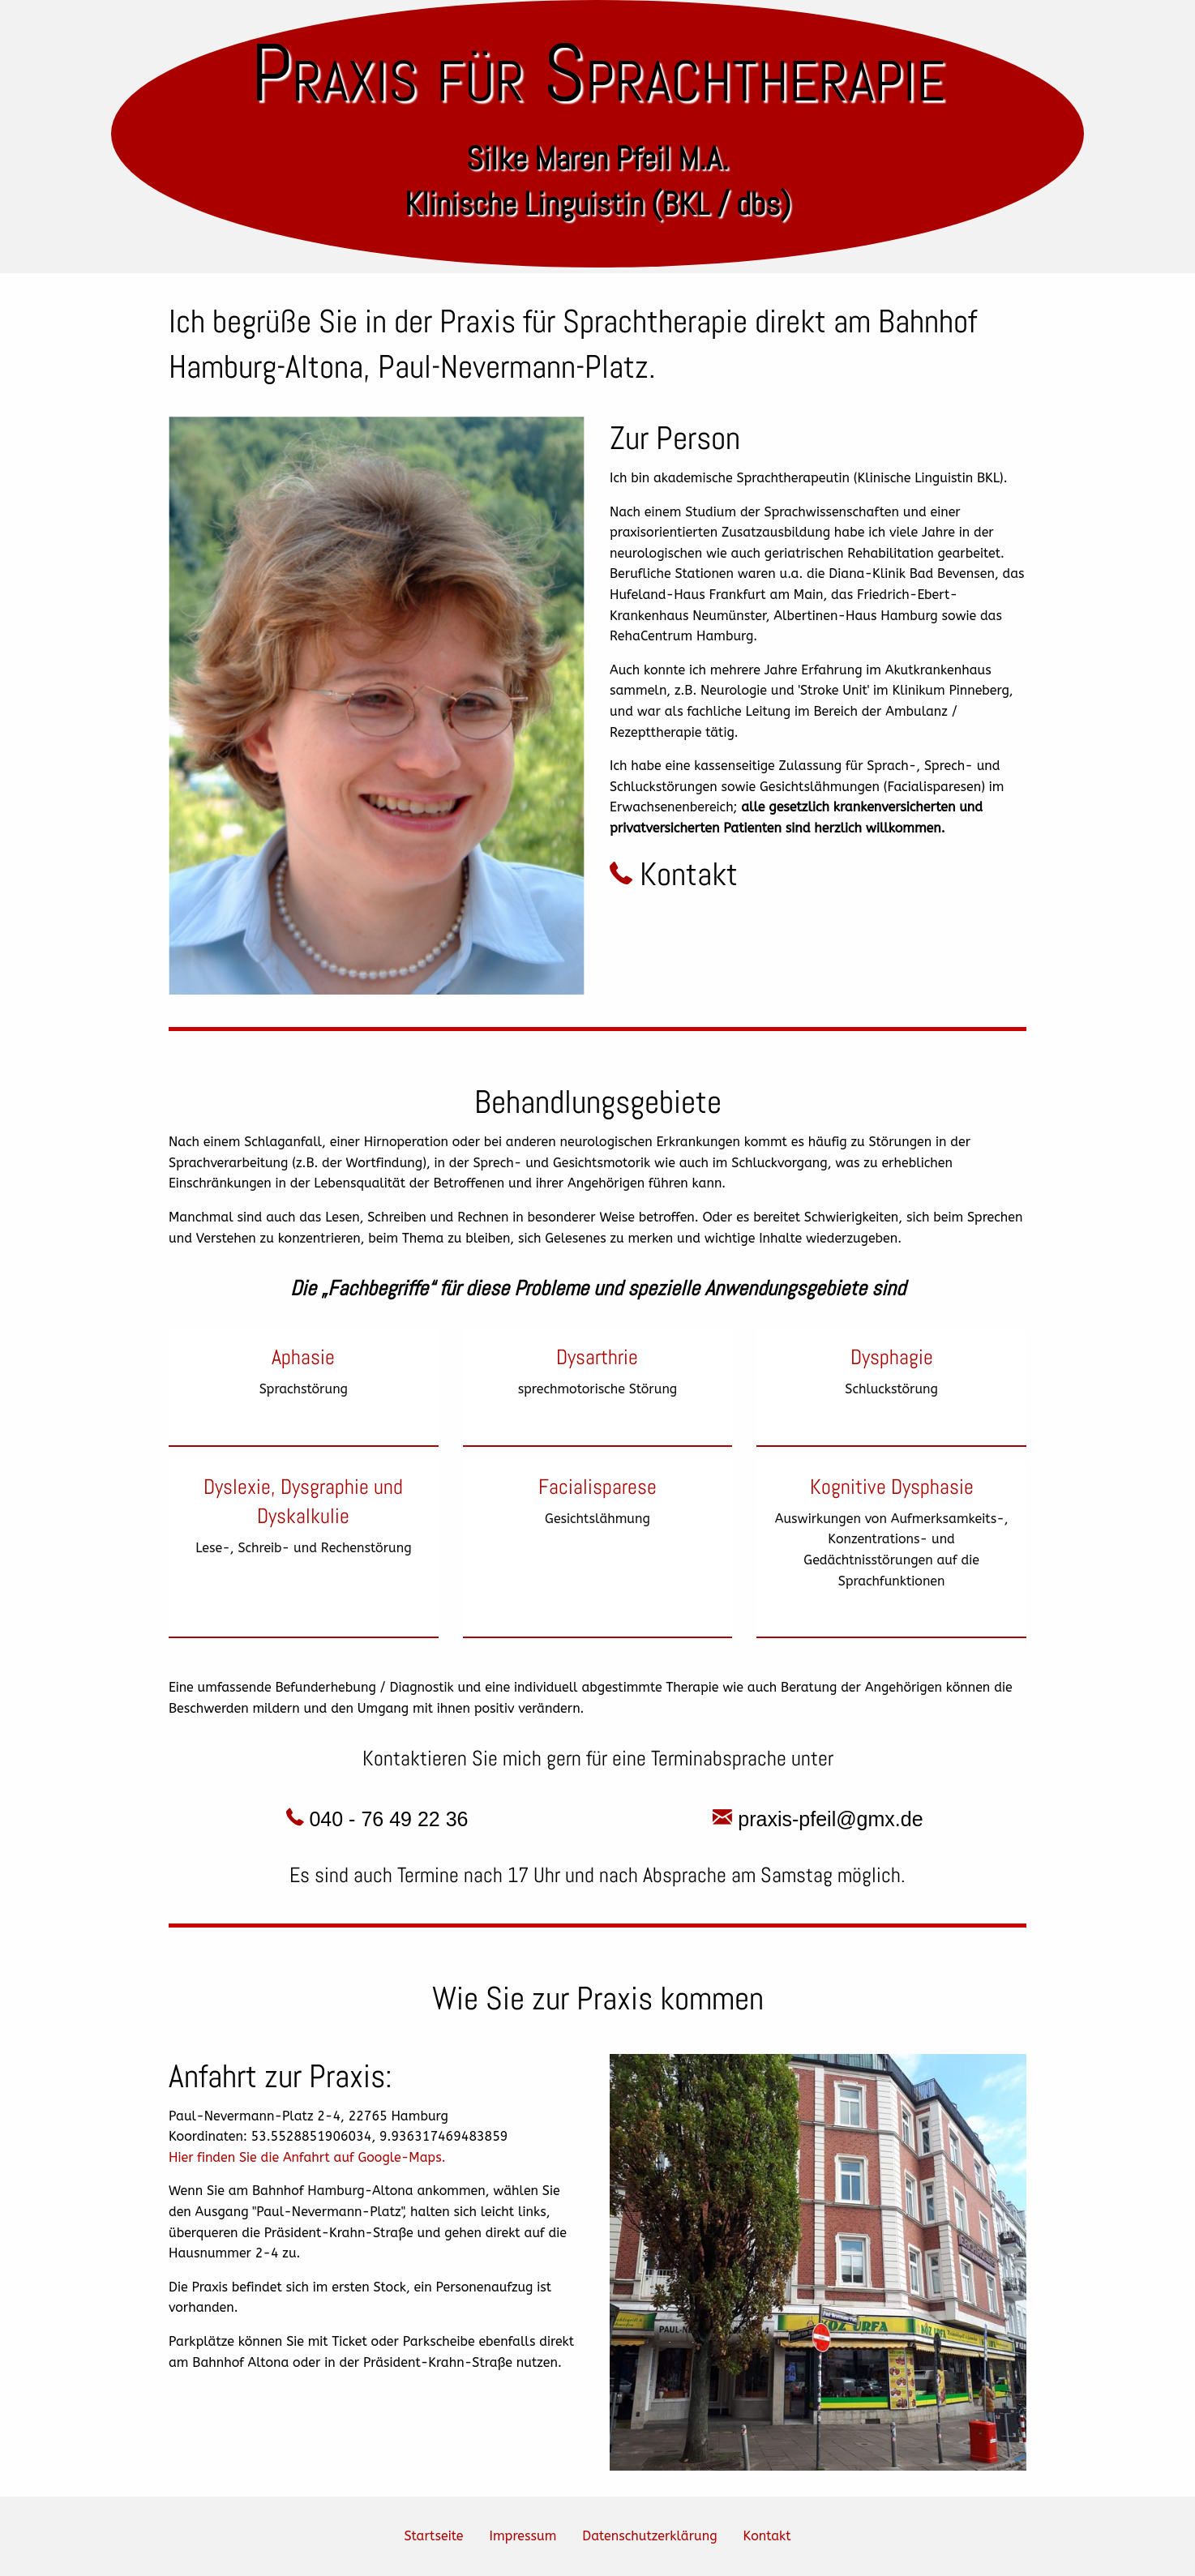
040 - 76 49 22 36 (377, 1819)
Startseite (433, 2536)
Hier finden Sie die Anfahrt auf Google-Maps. (307, 2157)
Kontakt (674, 874)
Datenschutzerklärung (649, 2536)
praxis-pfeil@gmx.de (818, 1819)
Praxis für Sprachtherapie (598, 72)
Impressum (523, 2536)
